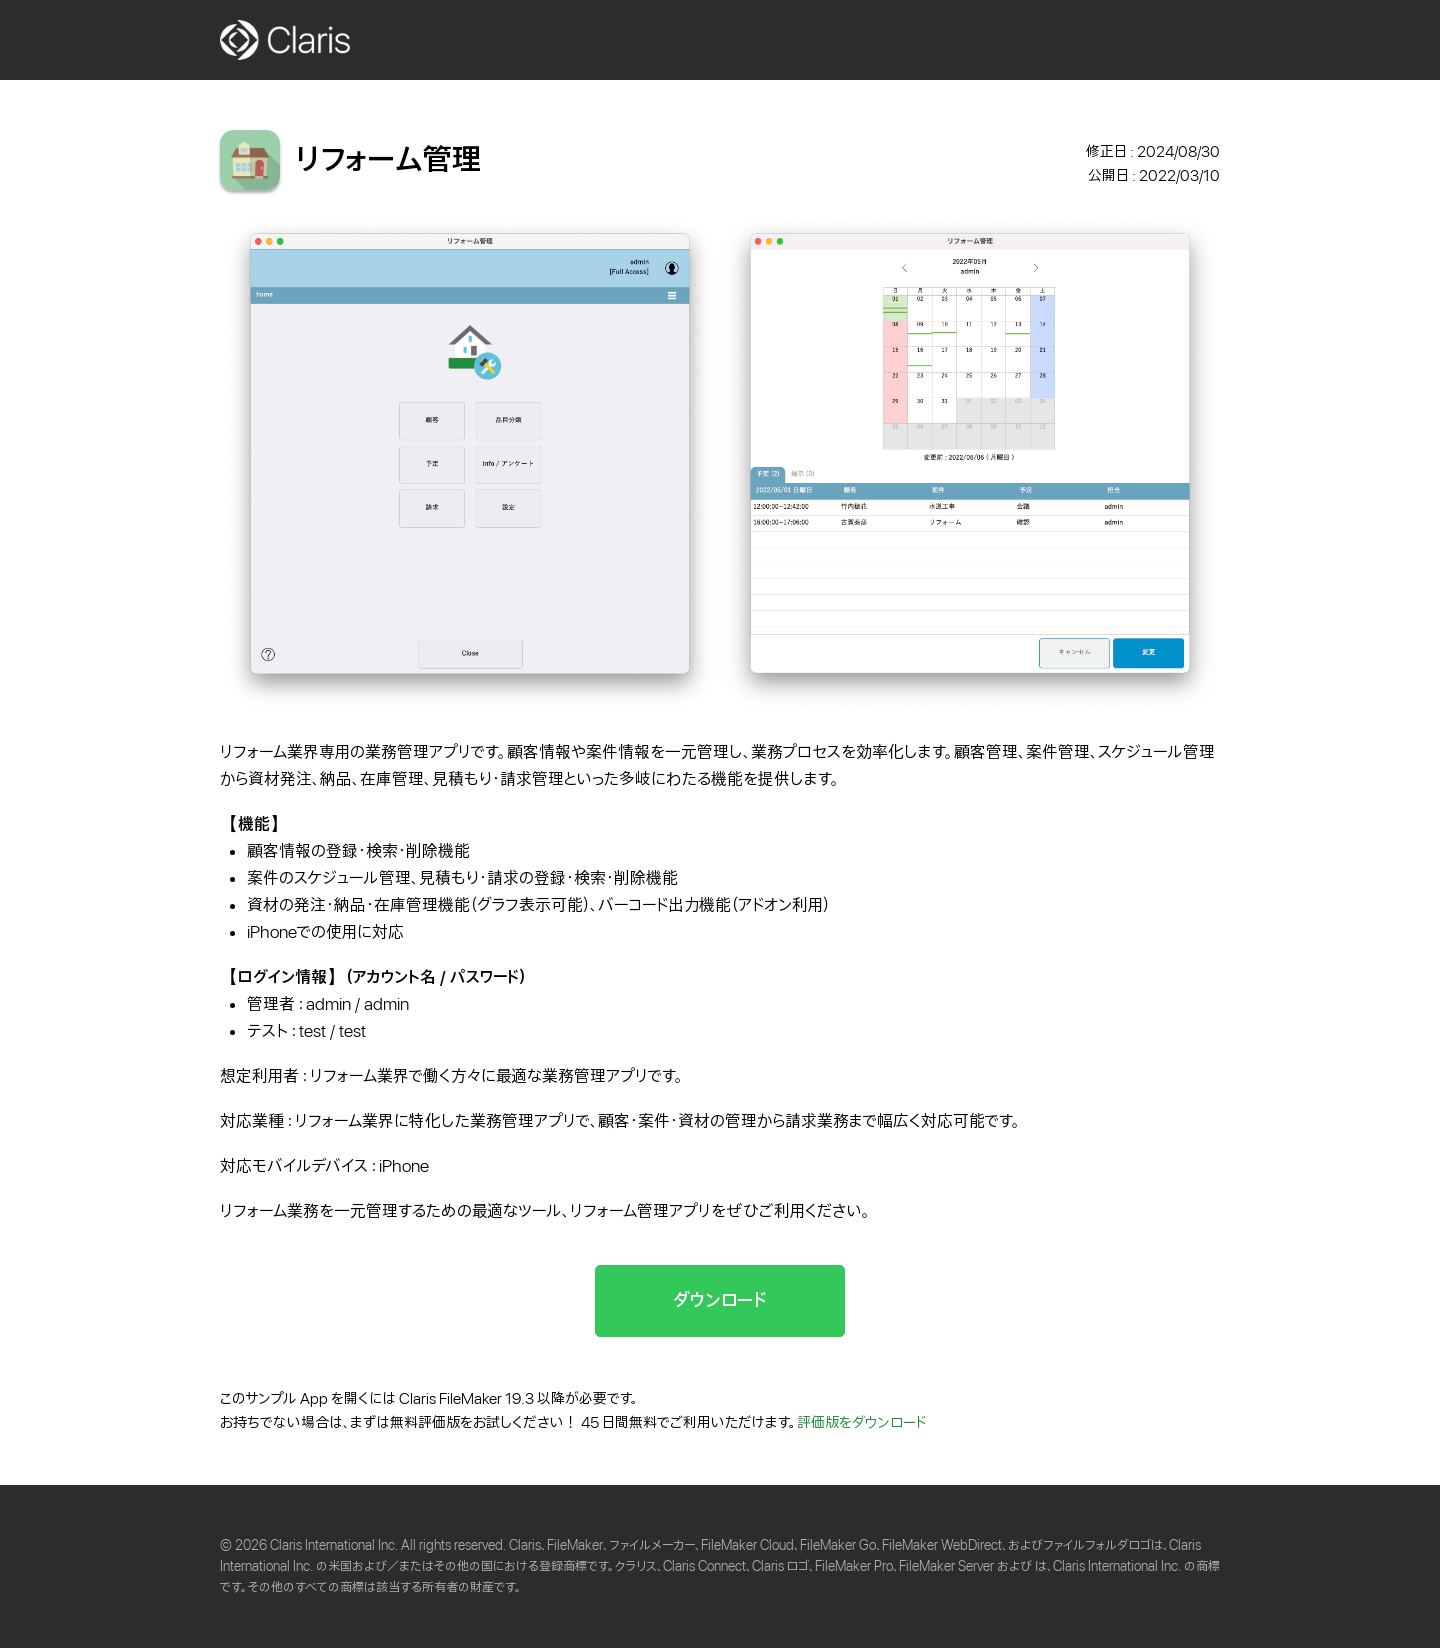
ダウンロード (720, 1300)
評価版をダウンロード (862, 1423)
